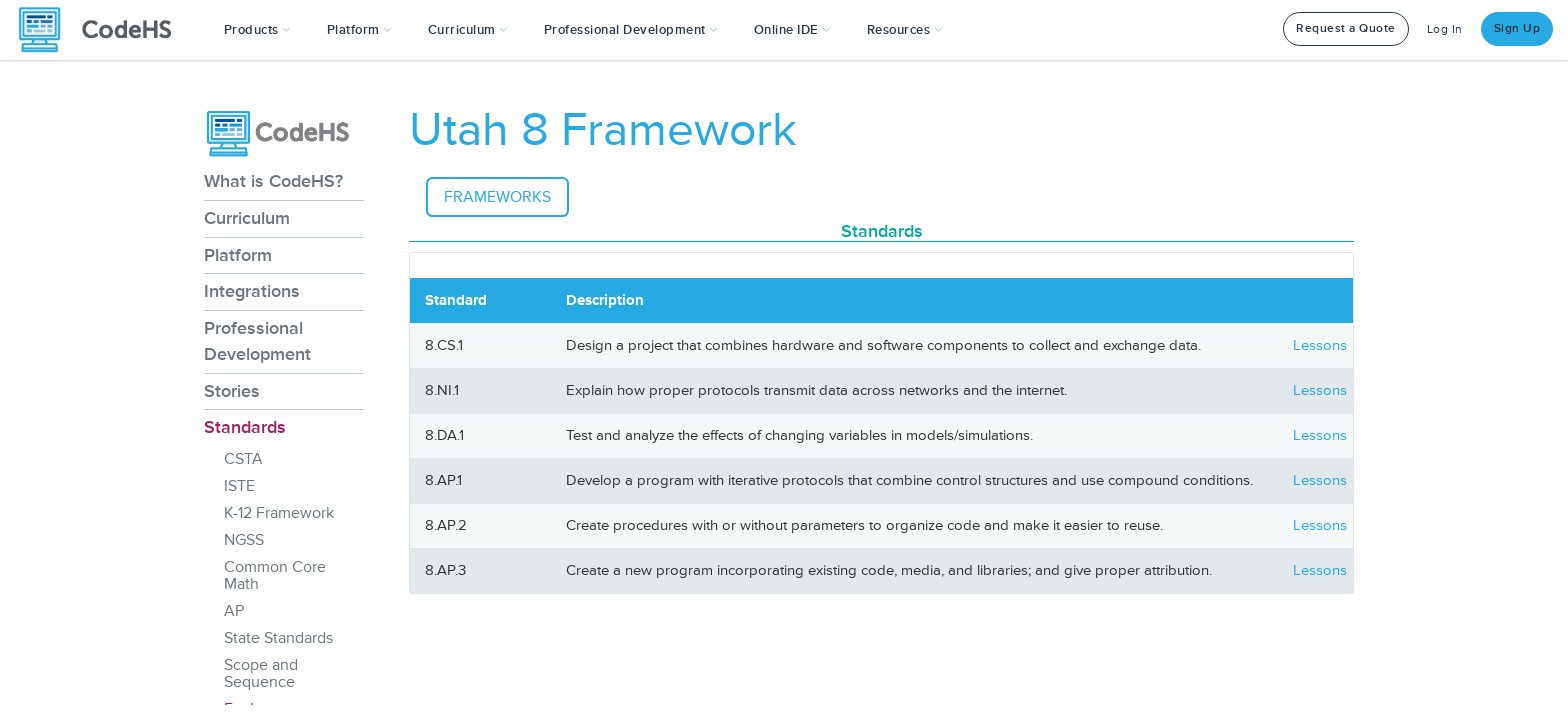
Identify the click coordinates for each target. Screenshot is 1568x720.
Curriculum (247, 218)
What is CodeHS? (273, 181)
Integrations (252, 291)
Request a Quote (1346, 28)
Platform (238, 255)
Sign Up (1517, 28)
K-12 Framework (279, 513)
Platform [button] (359, 30)
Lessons (1320, 345)
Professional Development (257, 341)
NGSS (244, 540)
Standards (245, 427)
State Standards (278, 638)
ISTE (239, 486)
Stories (232, 391)
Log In (1445, 29)
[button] (257, 30)
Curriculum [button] (468, 30)
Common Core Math (275, 575)
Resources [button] (905, 30)
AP (234, 611)
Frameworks (497, 197)
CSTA (243, 459)
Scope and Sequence (261, 673)
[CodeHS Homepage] (103, 30)
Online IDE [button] (792, 30)
